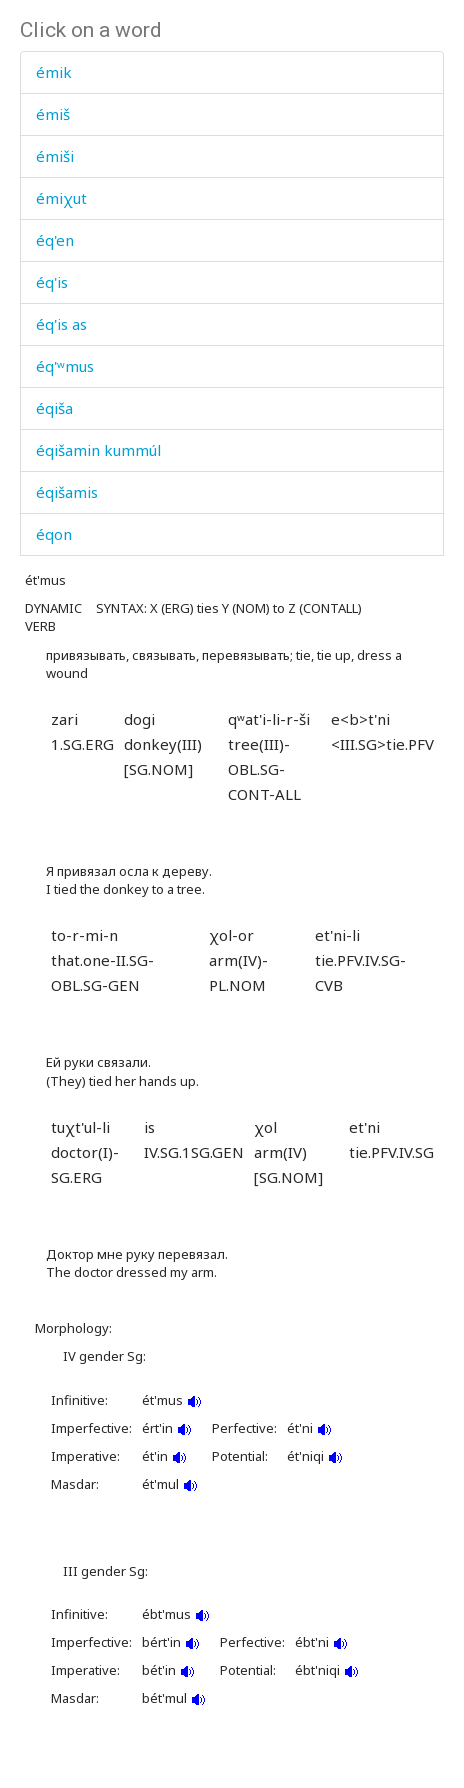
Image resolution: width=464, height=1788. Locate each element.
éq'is (52, 282)
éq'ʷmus (65, 366)
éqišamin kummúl (98, 450)
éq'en (55, 240)
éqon (54, 534)
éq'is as (61, 324)
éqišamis (67, 492)
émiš (53, 114)
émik (54, 72)
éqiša (54, 408)
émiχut (61, 198)
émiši (55, 156)
